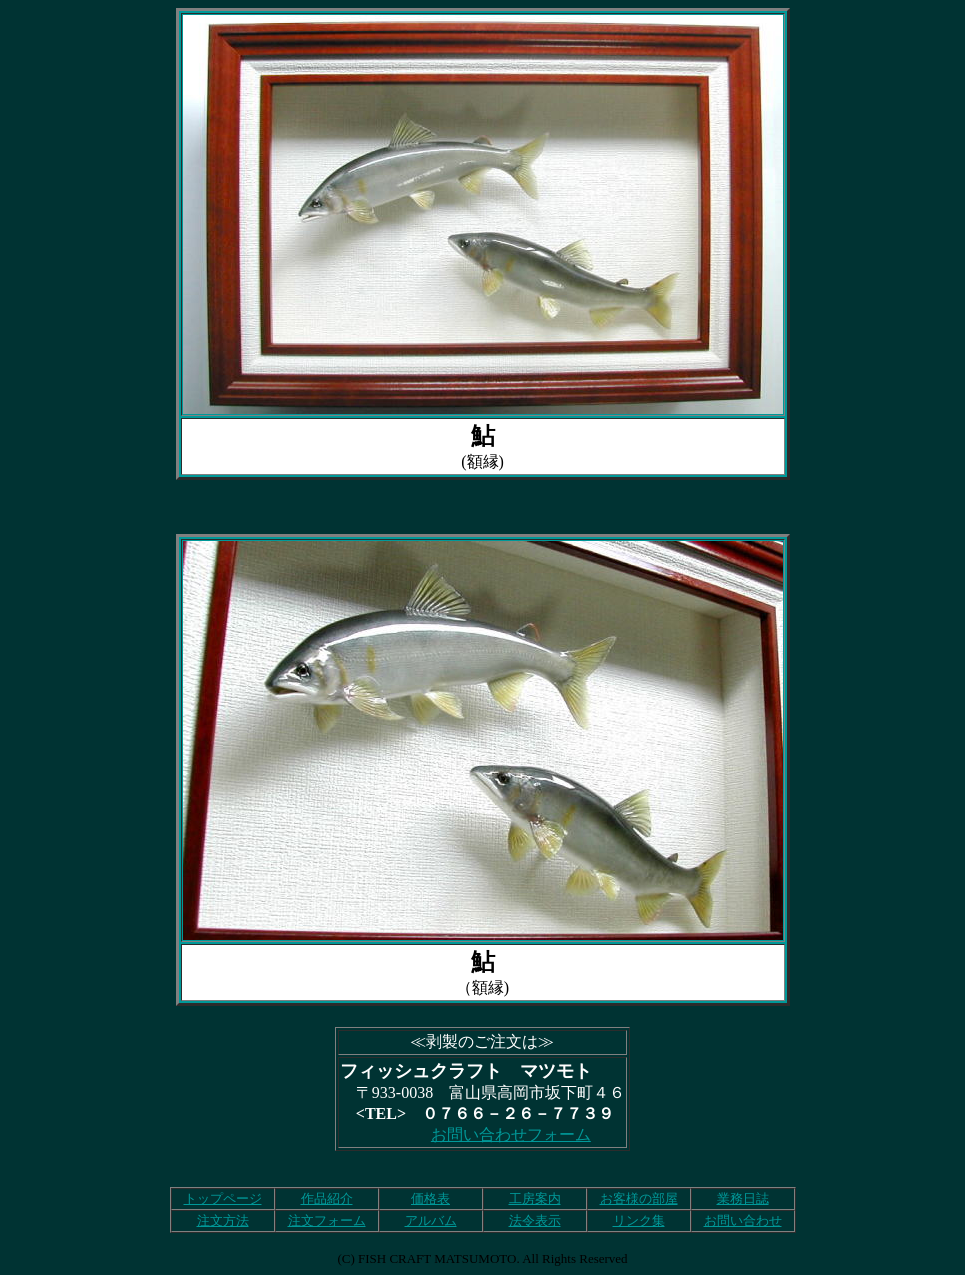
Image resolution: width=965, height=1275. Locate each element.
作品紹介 (327, 1198)
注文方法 (223, 1220)
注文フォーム (327, 1220)
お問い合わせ (743, 1220)
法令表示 (535, 1220)
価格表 (430, 1198)
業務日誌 (743, 1198)
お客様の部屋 (639, 1198)
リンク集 (639, 1220)
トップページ (223, 1198)
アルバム (431, 1220)
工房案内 (535, 1198)
